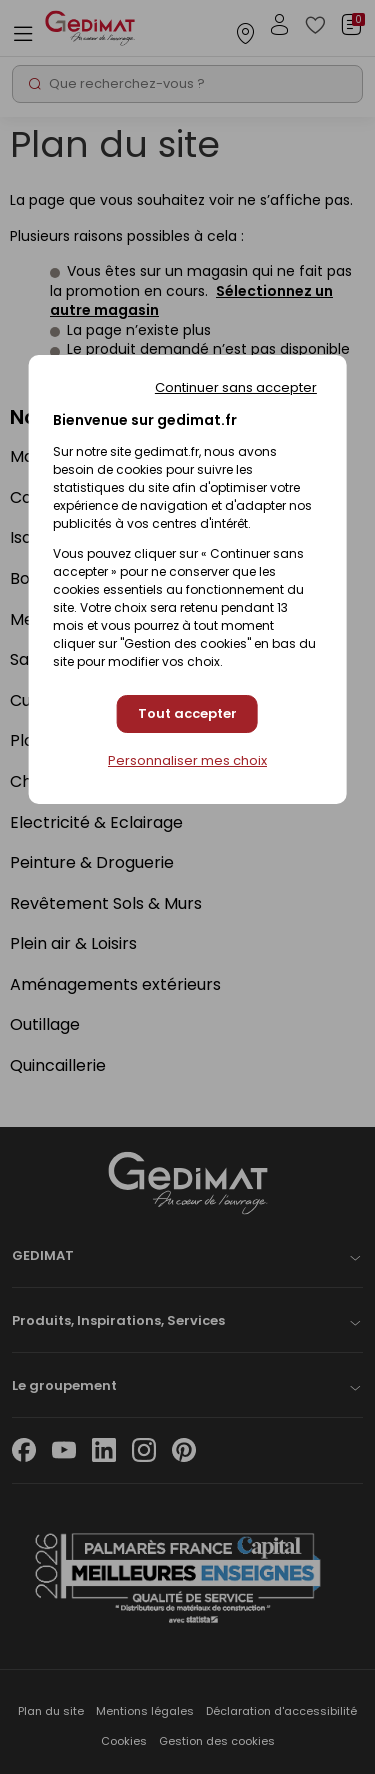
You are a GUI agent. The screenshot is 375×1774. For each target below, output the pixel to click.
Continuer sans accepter (236, 387)
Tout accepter (187, 713)
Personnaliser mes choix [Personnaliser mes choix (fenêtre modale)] (187, 761)
